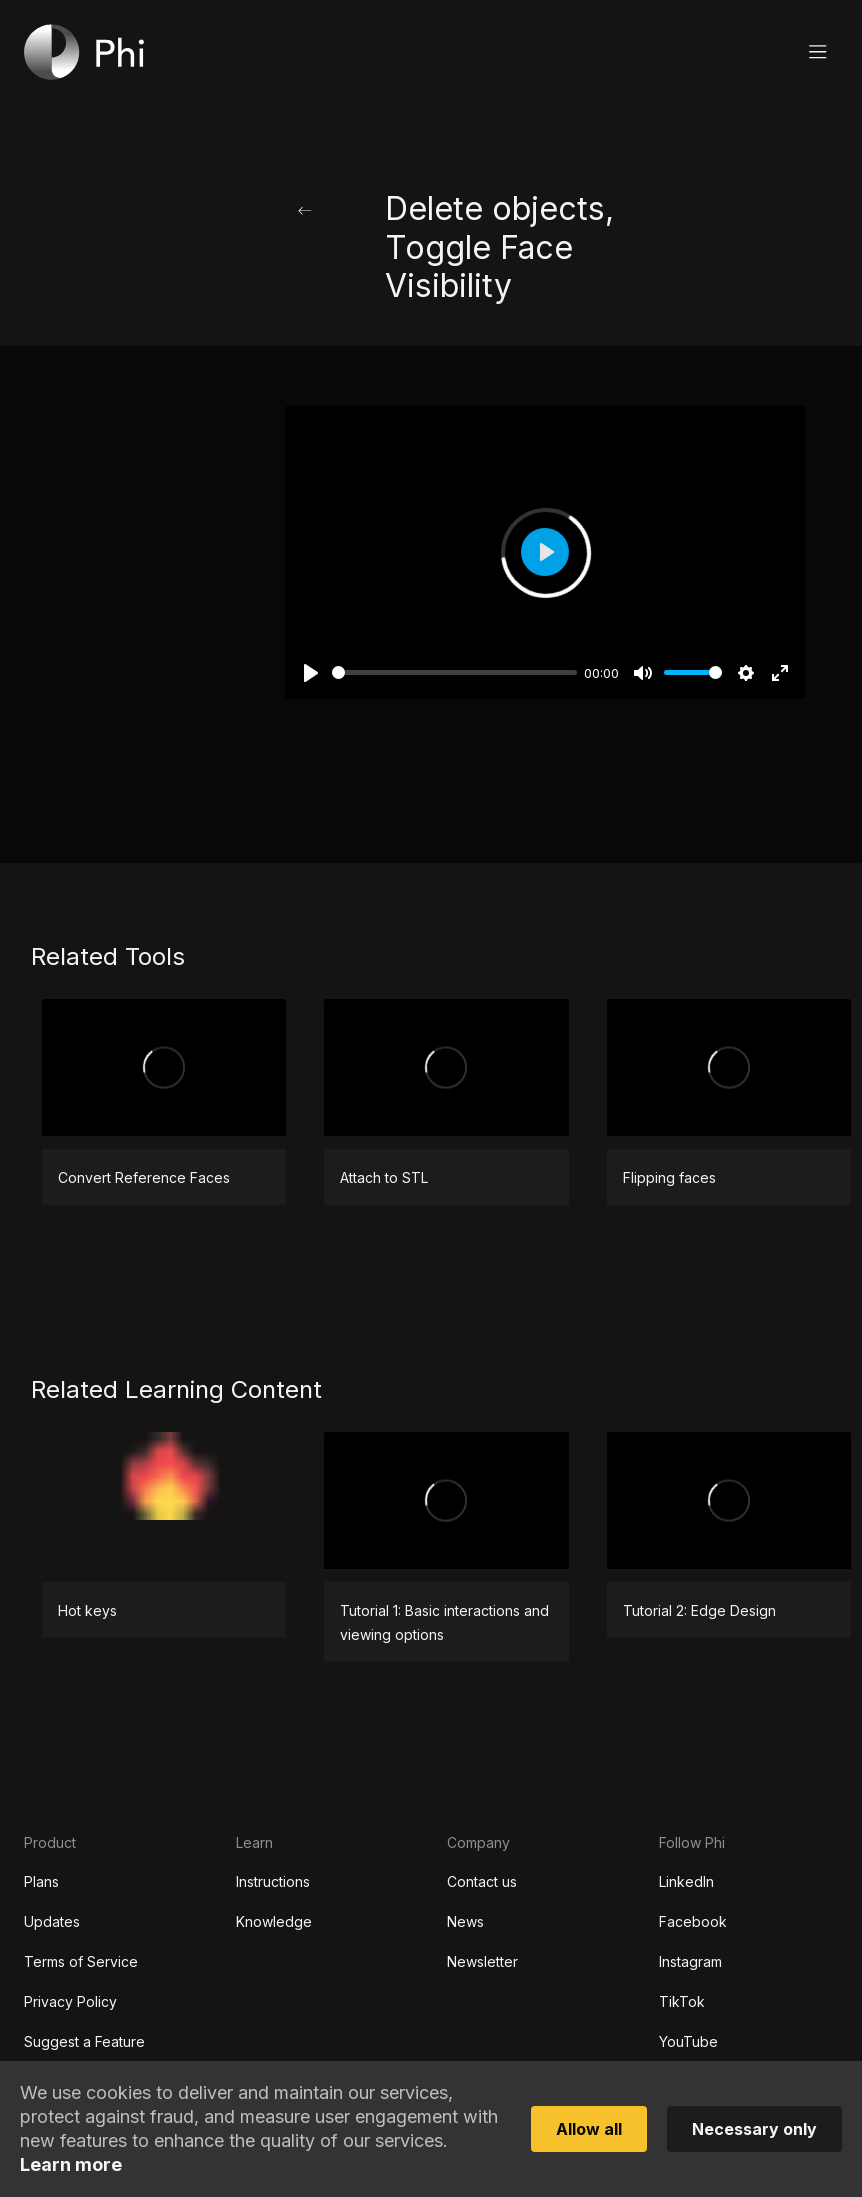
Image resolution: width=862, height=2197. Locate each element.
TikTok (682, 2001)
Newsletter (482, 1961)
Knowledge (274, 1921)
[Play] (311, 673)
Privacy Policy (70, 2001)
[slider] (454, 672)
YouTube (688, 2041)
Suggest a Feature (84, 2041)
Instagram (690, 1961)
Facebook (693, 1921)
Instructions (273, 1881)
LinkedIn (686, 1881)
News (465, 1921)
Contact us (482, 1881)
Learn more (71, 2164)
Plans (41, 1881)
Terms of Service (81, 1961)
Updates (52, 1921)
